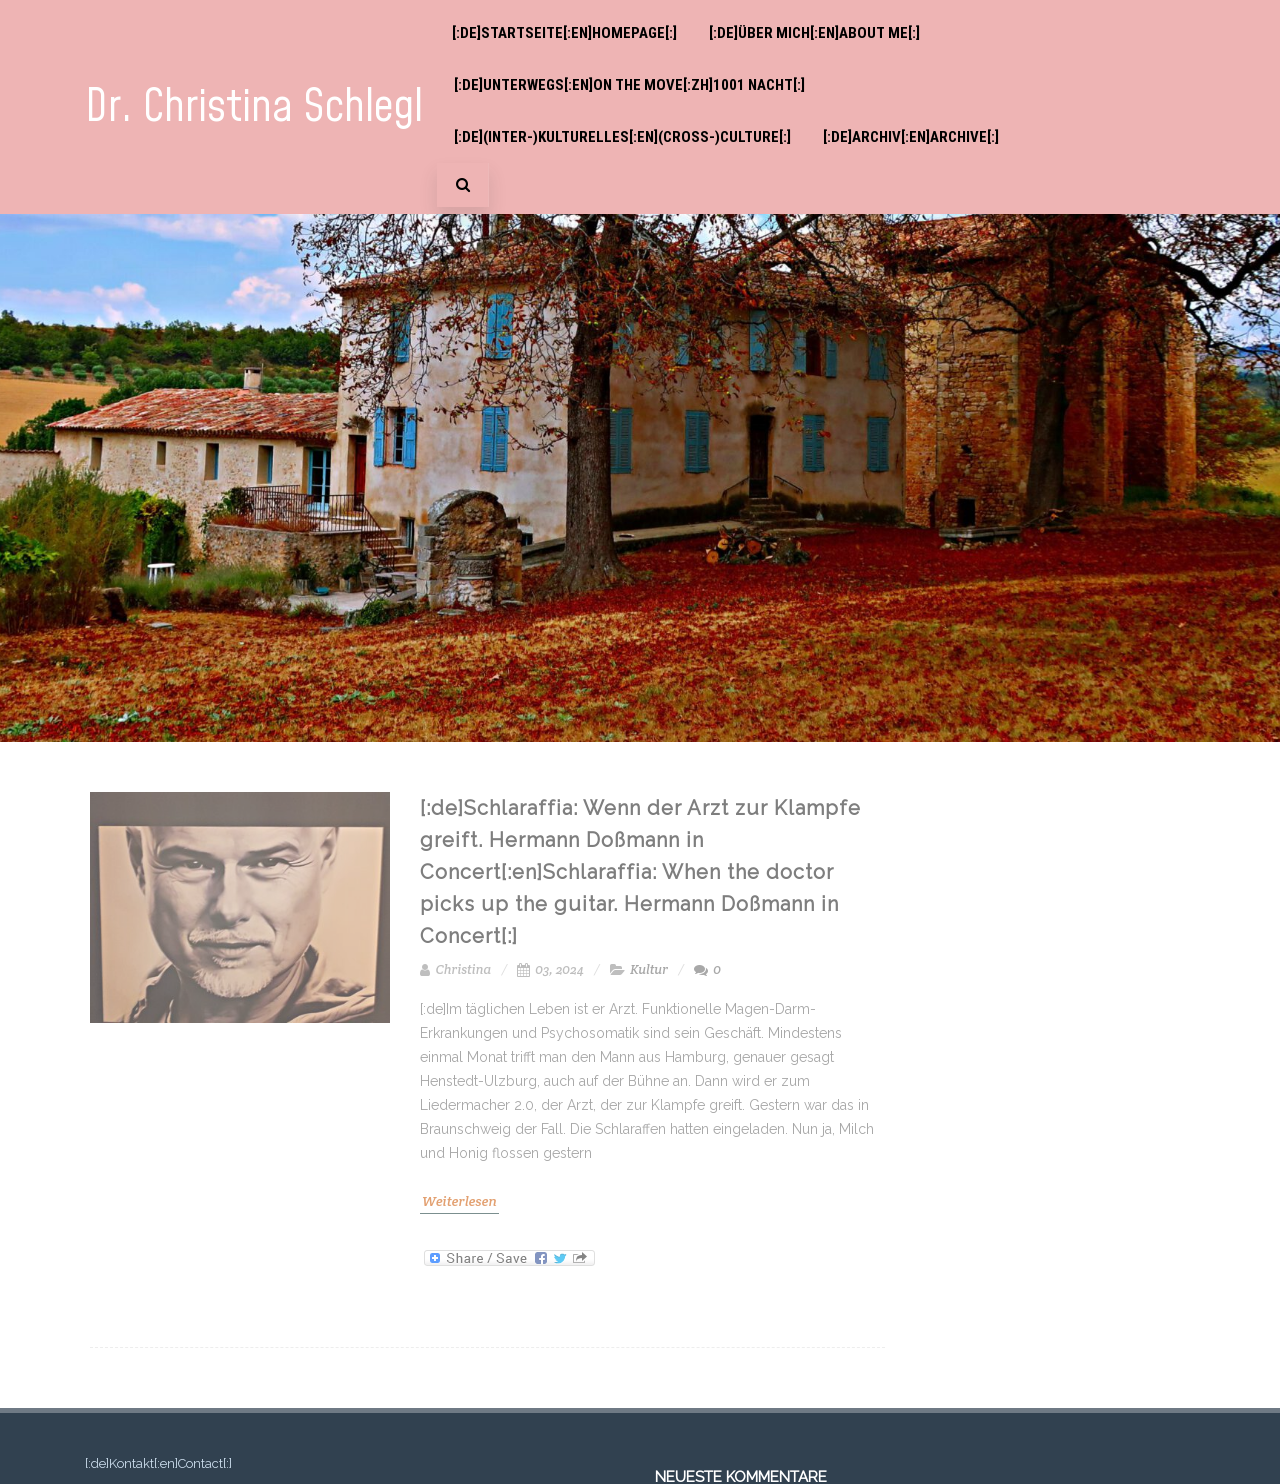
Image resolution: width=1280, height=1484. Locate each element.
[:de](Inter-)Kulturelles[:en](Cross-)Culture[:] (622, 137)
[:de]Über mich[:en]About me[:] (814, 33)
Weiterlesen (459, 1201)
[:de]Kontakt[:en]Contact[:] (158, 1463)
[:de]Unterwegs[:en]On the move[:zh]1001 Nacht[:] (629, 85)
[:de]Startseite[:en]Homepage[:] (564, 33)
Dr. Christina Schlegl (254, 107)
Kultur (649, 969)
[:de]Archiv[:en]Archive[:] (911, 137)
